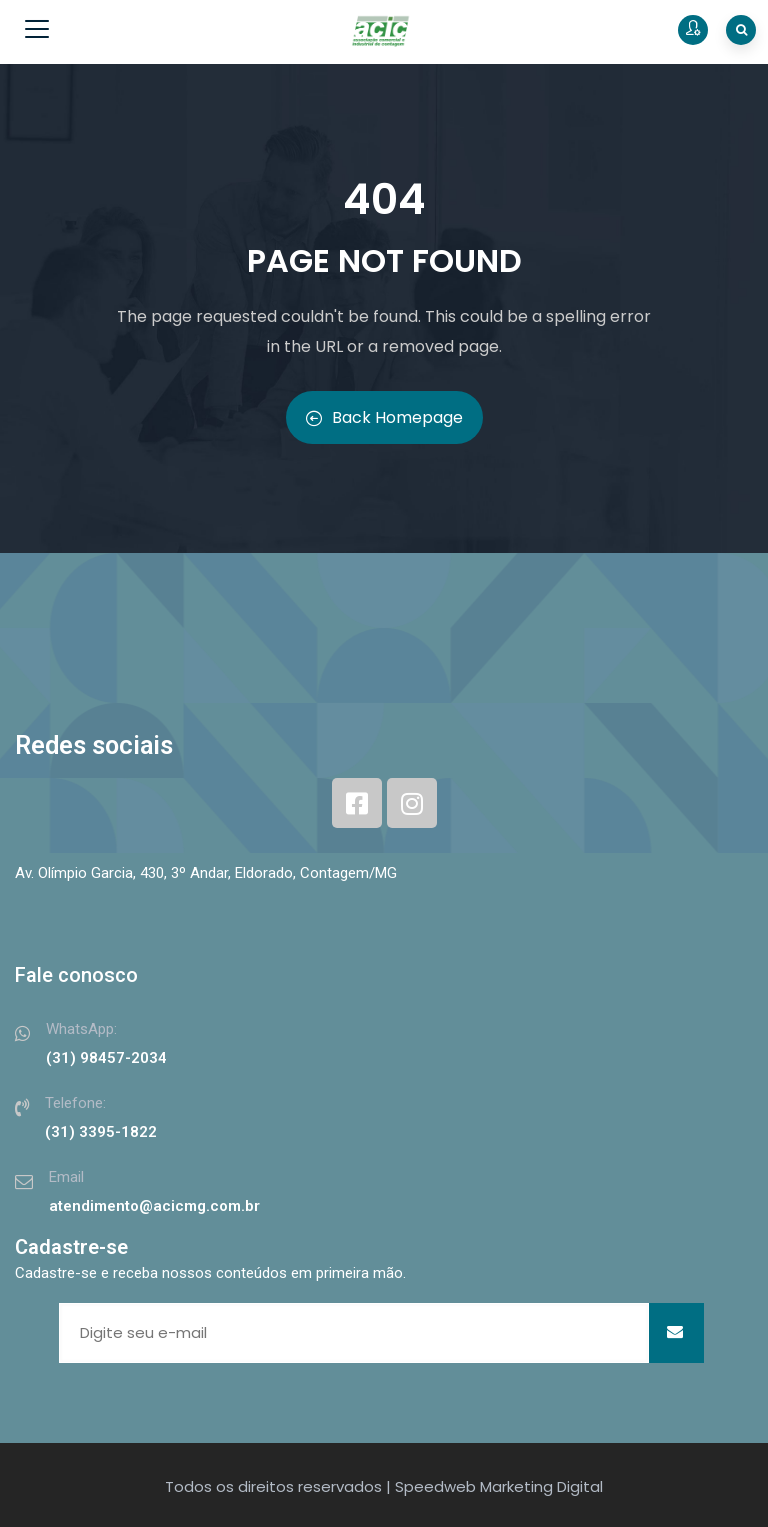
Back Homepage (384, 417)
